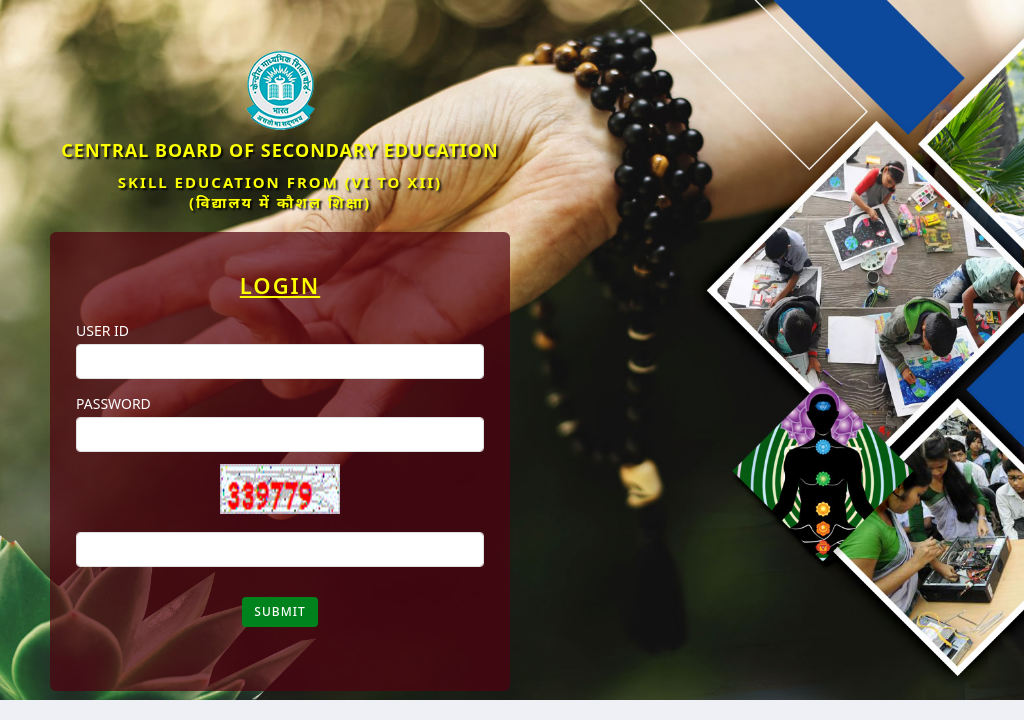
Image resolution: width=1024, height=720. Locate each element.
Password (113, 404)
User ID (102, 331)
